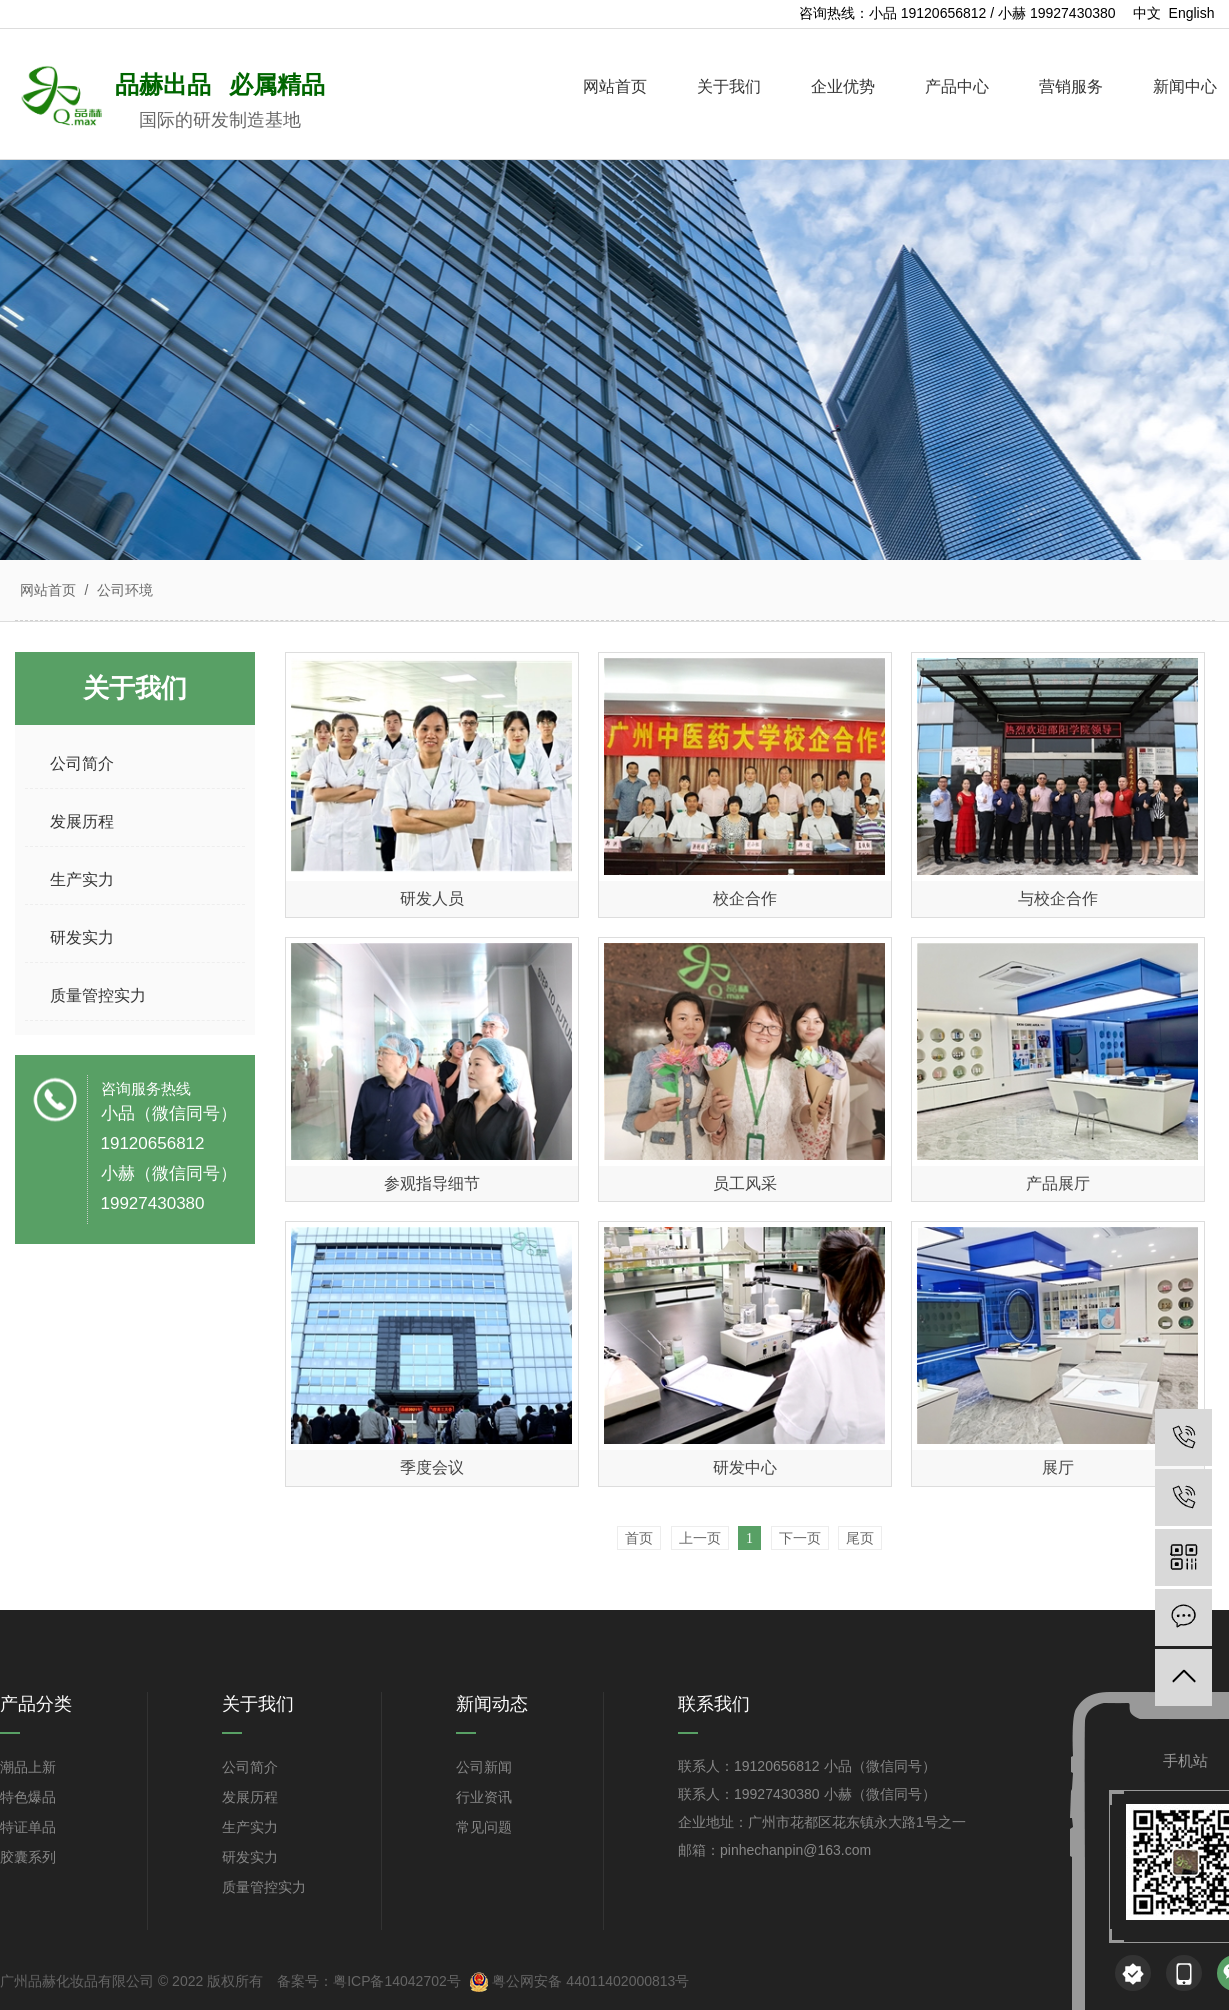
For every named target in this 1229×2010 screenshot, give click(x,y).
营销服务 (1071, 86)
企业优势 (843, 86)
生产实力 (250, 1827)
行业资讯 (484, 1797)
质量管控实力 (264, 1887)
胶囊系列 (28, 1857)
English (1192, 13)
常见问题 (484, 1827)
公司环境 (123, 590)
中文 (1147, 13)
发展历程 (250, 1797)
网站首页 (615, 86)
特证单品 (28, 1827)
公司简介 (250, 1767)
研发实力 (250, 1857)
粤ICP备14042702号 (397, 1981)
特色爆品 (28, 1797)
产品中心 (957, 86)
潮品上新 (28, 1767)
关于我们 (729, 86)
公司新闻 (484, 1767)
